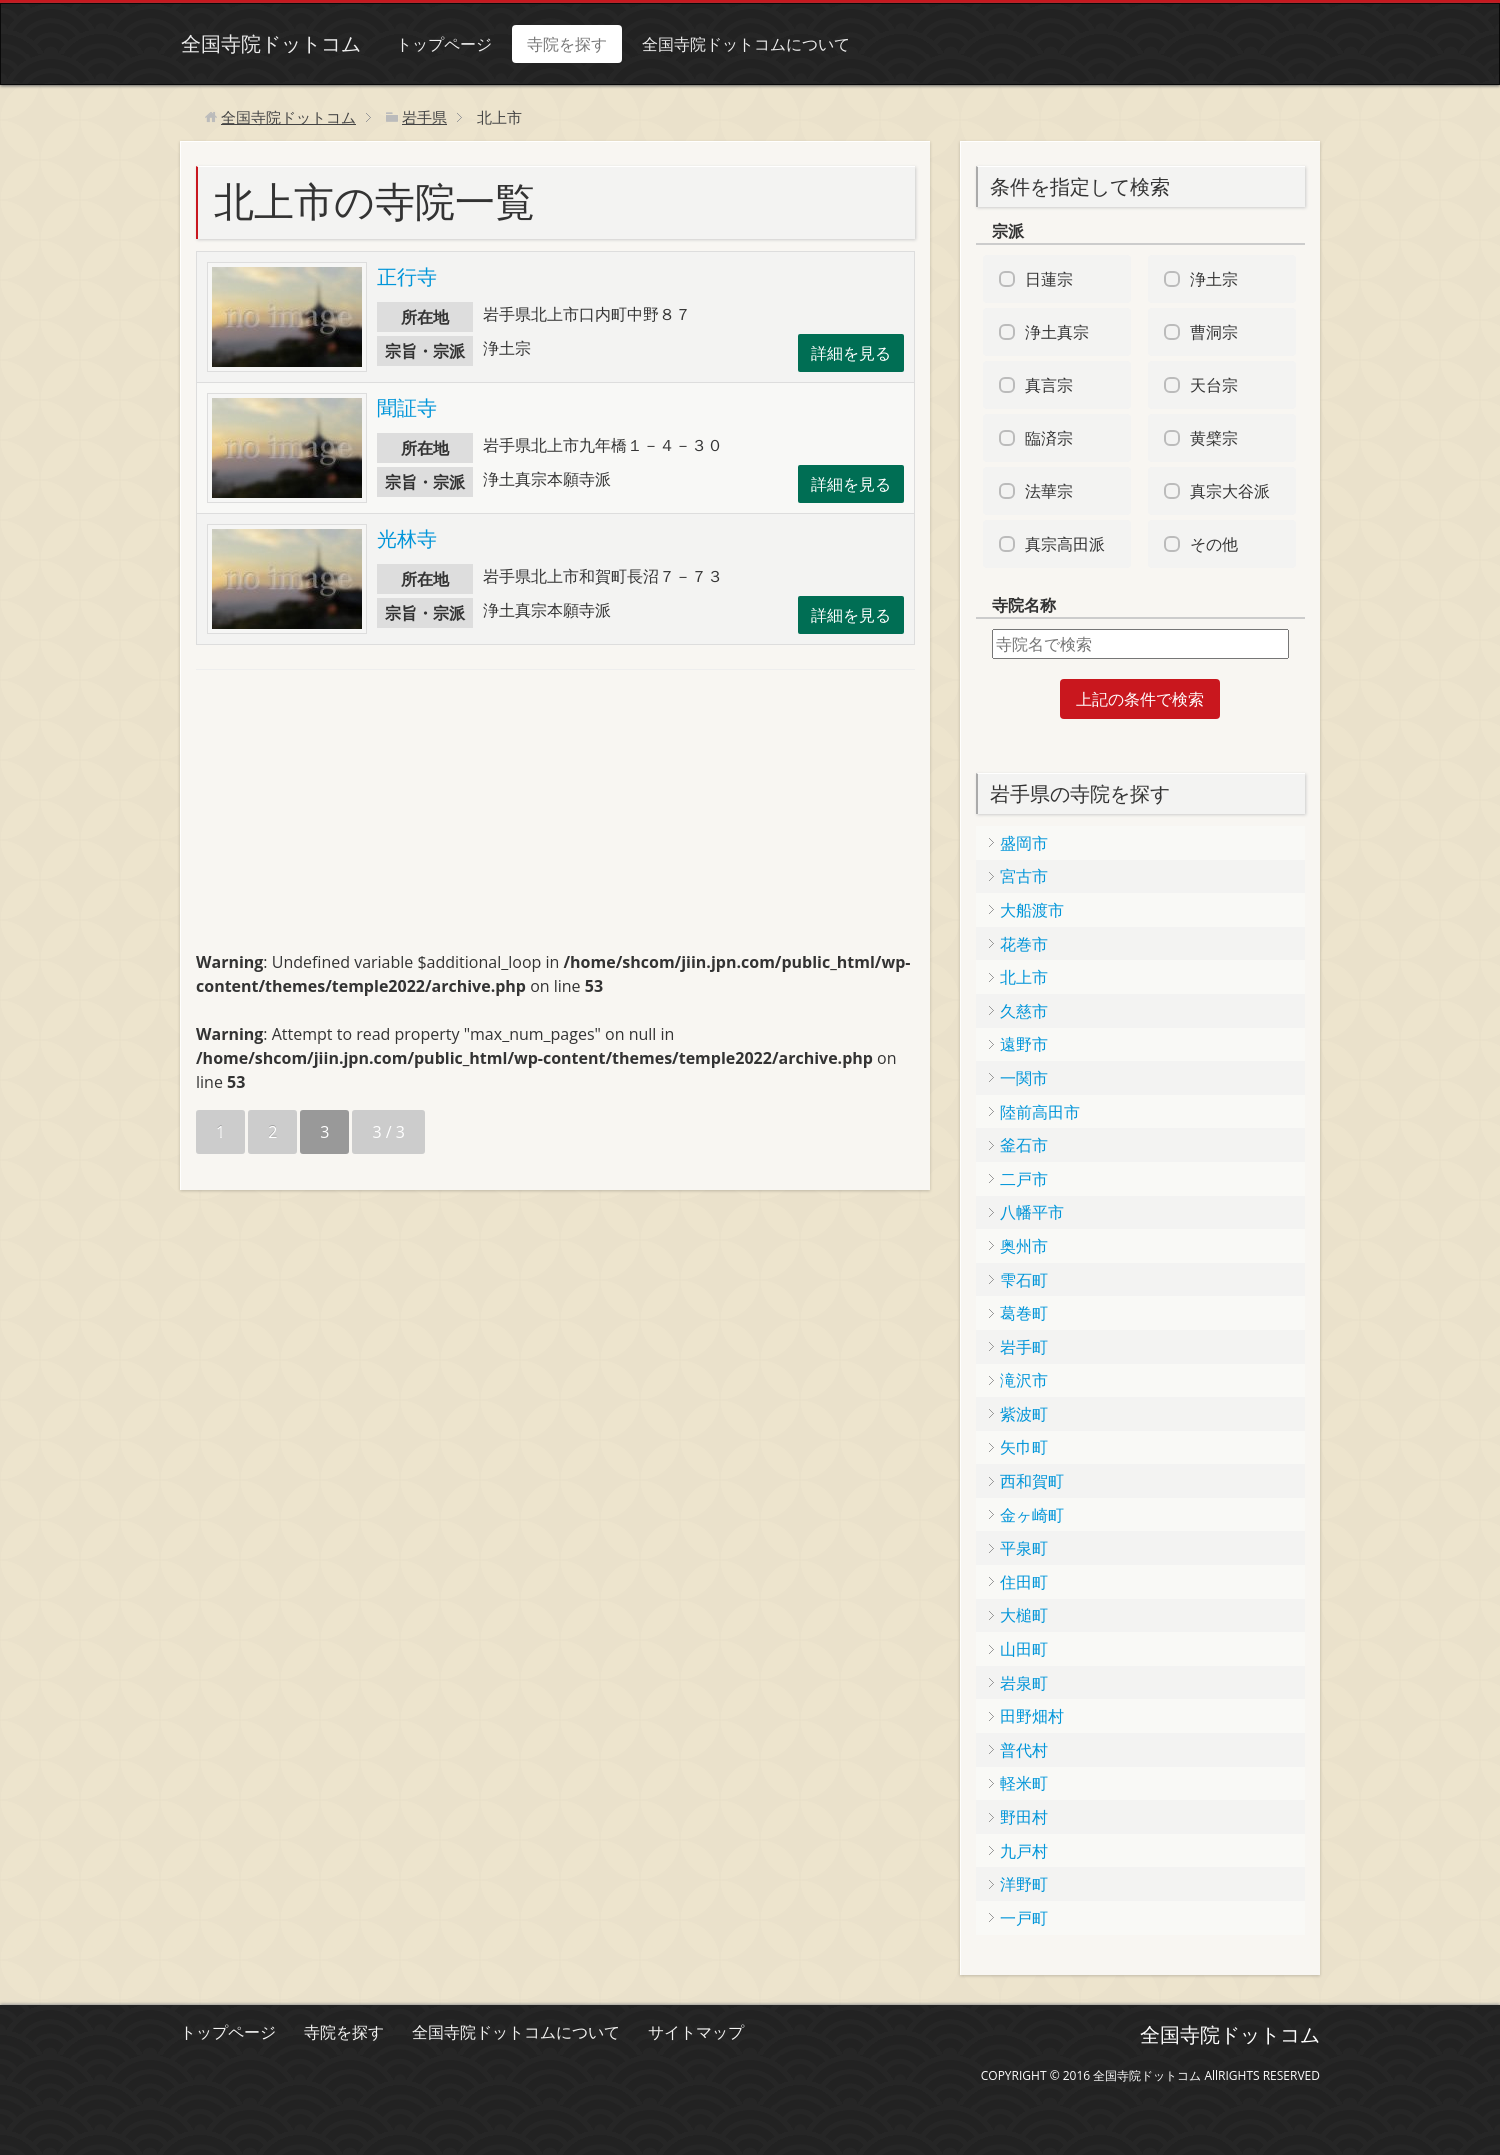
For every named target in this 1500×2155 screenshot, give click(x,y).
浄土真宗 (1057, 332)
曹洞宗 (1214, 332)
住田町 (1024, 1582)
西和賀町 (1032, 1481)
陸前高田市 (1040, 1112)
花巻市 (1024, 944)
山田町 (1024, 1649)
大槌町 (1024, 1615)
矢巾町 (1024, 1447)
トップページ (443, 44)
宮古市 (1024, 876)
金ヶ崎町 (1032, 1515)
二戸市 (1024, 1179)
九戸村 (1024, 1851)
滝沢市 (1024, 1380)
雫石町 (1024, 1280)
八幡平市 (1032, 1212)
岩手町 (1024, 1347)
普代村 (1024, 1750)
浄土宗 (1214, 279)
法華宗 (1049, 491)
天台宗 (1214, 385)
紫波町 (1024, 1414)
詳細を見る (851, 353)
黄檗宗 (1214, 438)
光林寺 (407, 538)
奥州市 (1024, 1246)
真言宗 (1049, 385)
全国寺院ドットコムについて (745, 44)
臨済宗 (1049, 438)
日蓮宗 (1049, 279)
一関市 (1024, 1078)
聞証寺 (407, 407)
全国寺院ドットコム (270, 43)
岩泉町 (1024, 1683)
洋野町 (1024, 1884)
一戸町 (1024, 1918)
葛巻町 (1024, 1313)
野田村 (1024, 1817)
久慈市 (1024, 1011)
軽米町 (1024, 1783)
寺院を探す (566, 44)
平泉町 (1024, 1548)
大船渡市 (1032, 910)
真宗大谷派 (1230, 491)
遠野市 (1024, 1044)
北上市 (1024, 977)
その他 (1214, 544)
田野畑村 (1032, 1716)
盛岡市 (1024, 843)
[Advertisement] (346, 819)
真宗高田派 (1065, 544)
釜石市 (1024, 1145)
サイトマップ (696, 2032)
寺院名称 (1024, 605)
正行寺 (407, 276)
